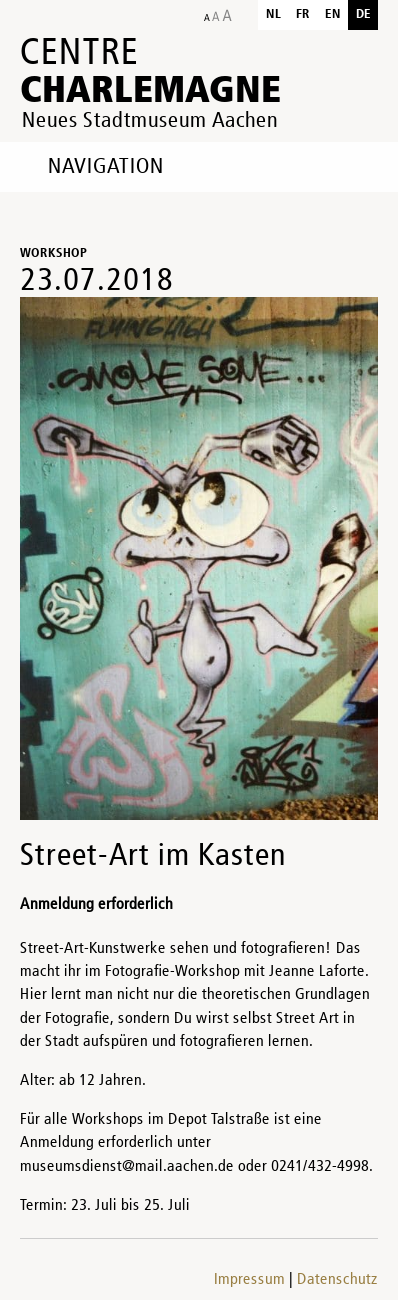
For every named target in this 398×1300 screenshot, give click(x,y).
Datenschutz (337, 1280)
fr (303, 14)
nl (273, 14)
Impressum (249, 1280)
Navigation (106, 167)
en (333, 14)
